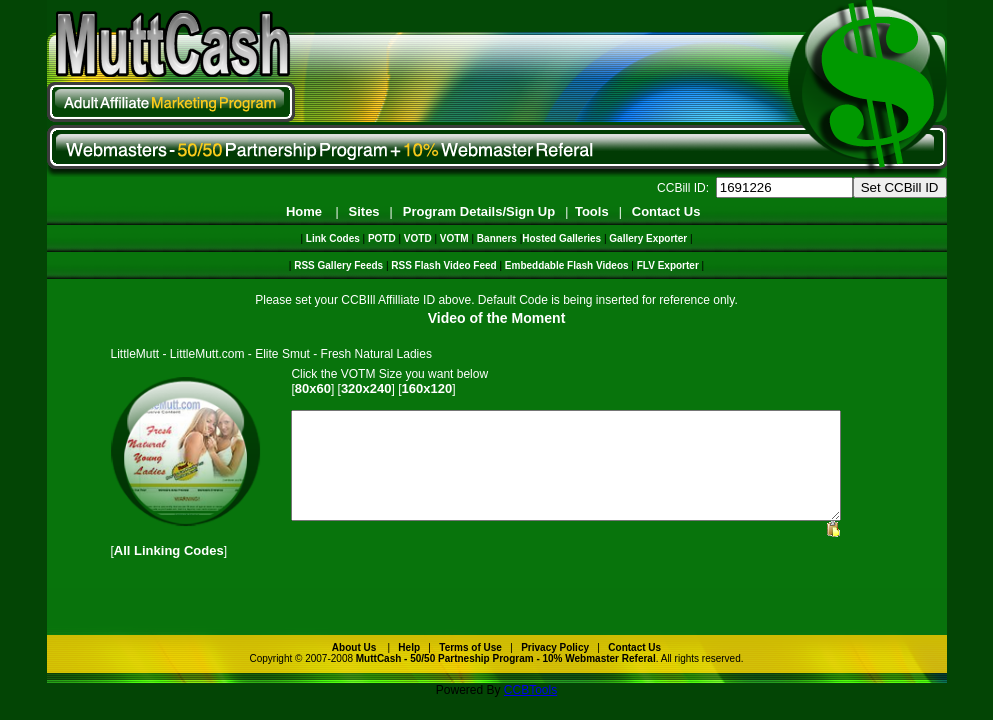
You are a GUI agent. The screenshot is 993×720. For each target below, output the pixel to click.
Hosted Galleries (561, 238)
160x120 (427, 388)
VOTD (418, 238)
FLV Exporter (668, 265)
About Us (354, 668)
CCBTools (530, 711)
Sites (364, 211)
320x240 (366, 388)
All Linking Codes (169, 571)
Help (409, 668)
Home (304, 211)
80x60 (313, 388)
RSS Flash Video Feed (443, 265)
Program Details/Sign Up (479, 211)
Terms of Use (470, 668)
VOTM (454, 238)
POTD (382, 238)
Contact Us (666, 211)
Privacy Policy (555, 668)
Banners (497, 238)
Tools (592, 211)
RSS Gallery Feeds (338, 265)
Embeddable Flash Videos (567, 265)
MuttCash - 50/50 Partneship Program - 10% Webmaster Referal (506, 679)
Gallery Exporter (648, 238)
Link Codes (333, 238)
